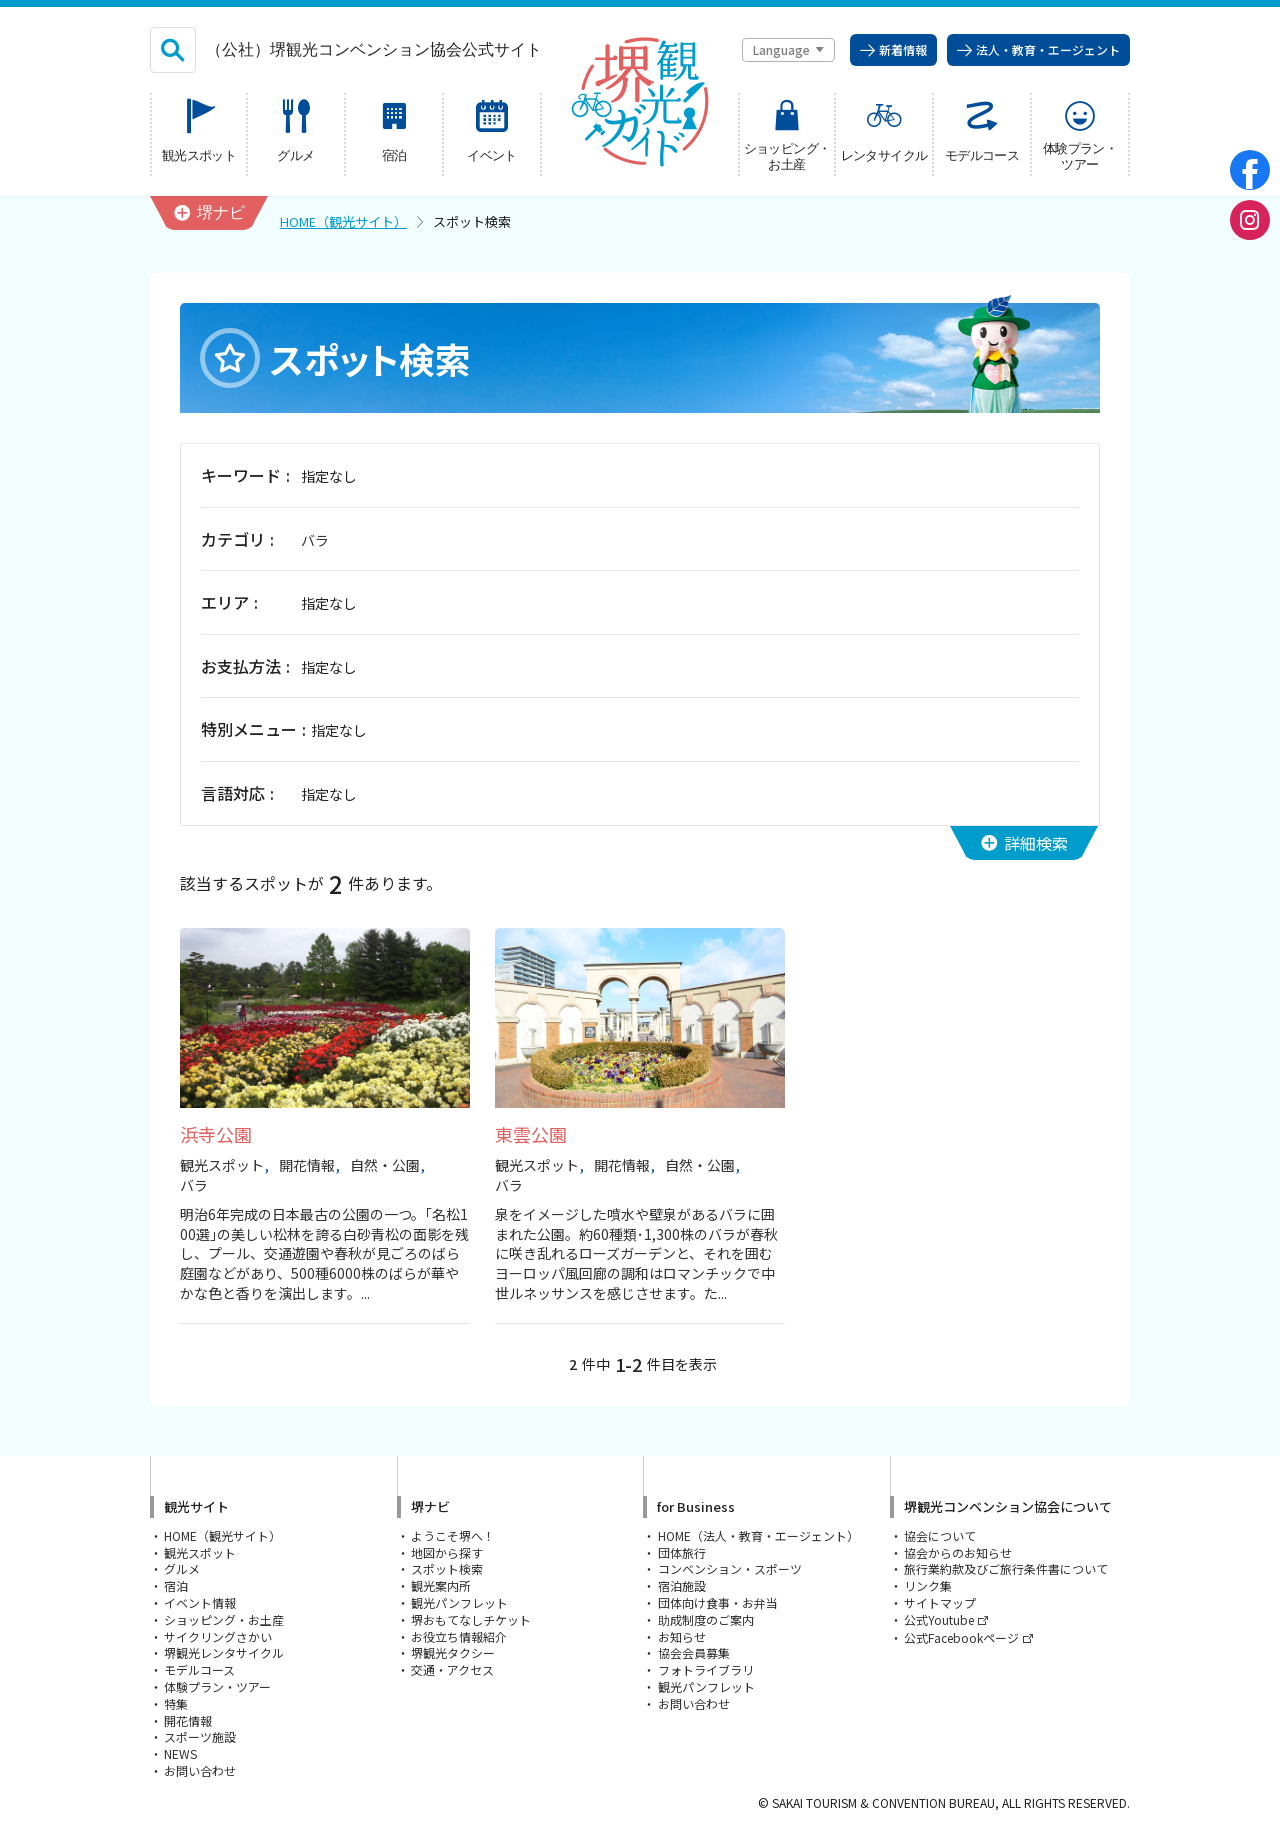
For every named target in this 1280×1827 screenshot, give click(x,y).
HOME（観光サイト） (343, 221)
